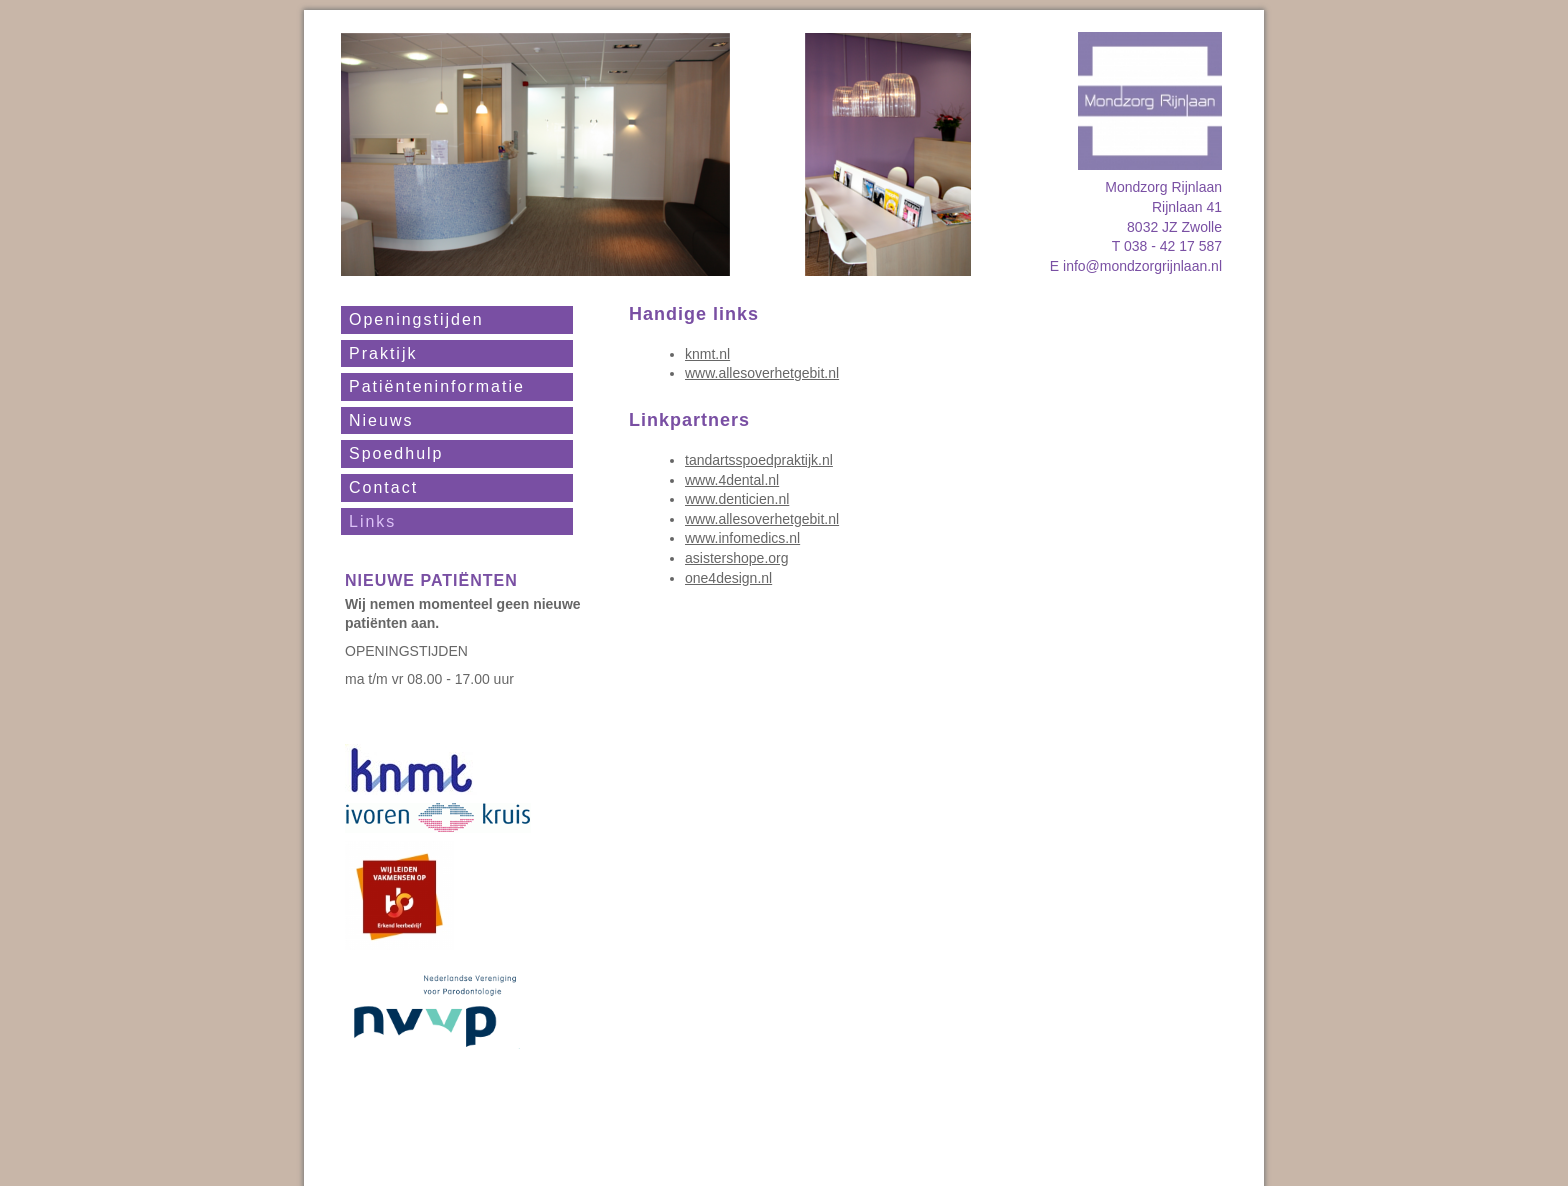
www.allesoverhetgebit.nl (762, 373)
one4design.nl (728, 578)
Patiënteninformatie (437, 386)
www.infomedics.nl (742, 538)
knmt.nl (707, 354)
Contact (383, 487)
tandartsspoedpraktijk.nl (759, 460)
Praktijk (383, 353)
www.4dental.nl (732, 480)
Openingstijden (416, 319)
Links (372, 521)
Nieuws (381, 420)
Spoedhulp (396, 453)
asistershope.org (737, 558)
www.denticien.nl (737, 499)
